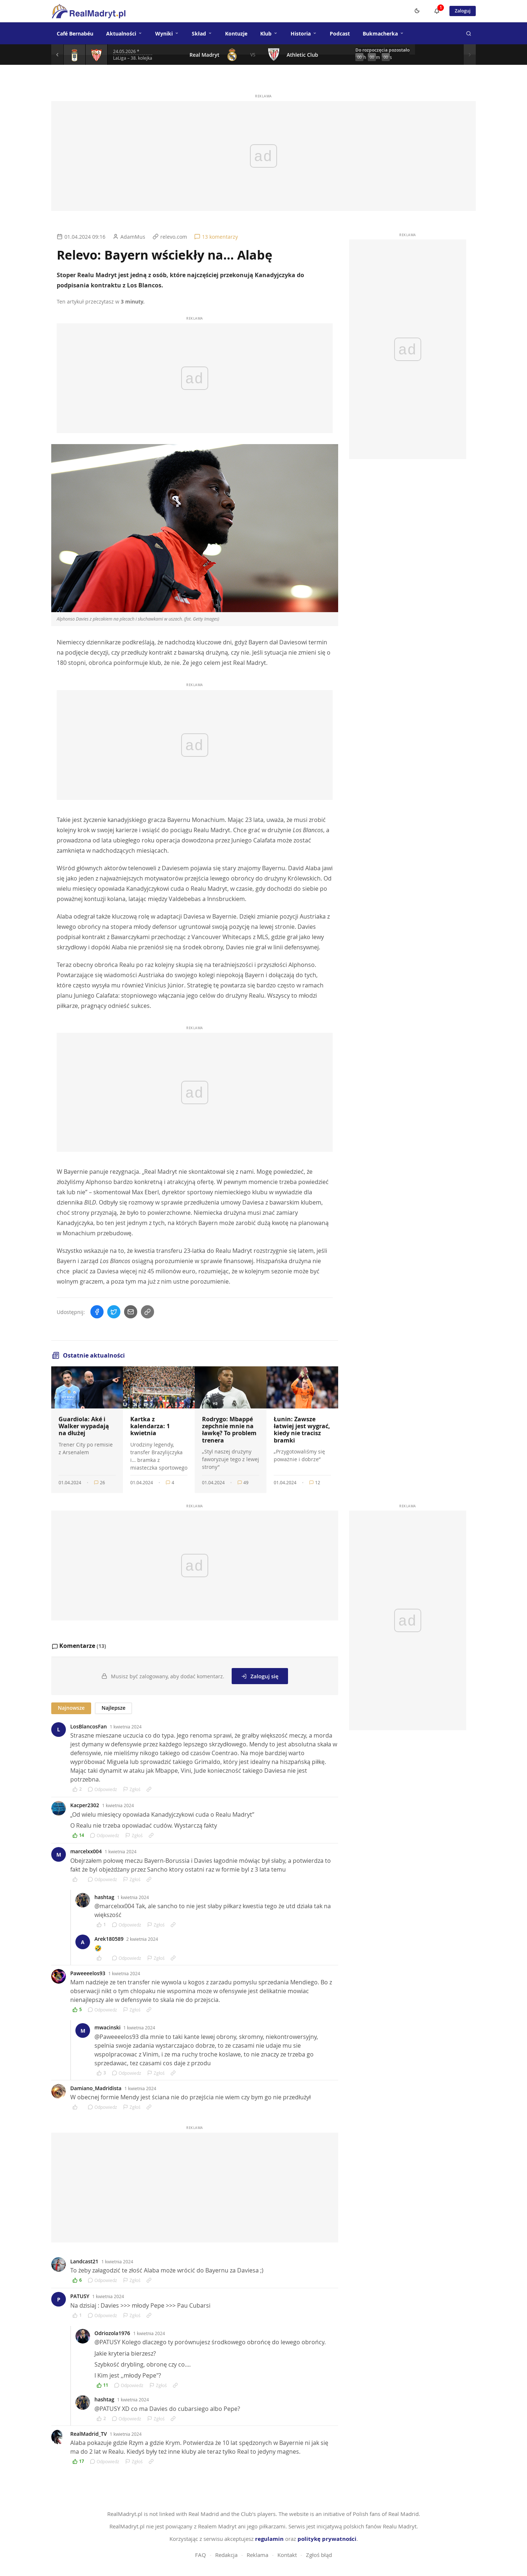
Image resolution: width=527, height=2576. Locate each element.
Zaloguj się (260, 1675)
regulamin (269, 2538)
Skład (202, 33)
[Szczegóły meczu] (76, 54)
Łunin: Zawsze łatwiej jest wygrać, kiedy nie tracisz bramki (302, 1429)
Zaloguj (460, 10)
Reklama (257, 2553)
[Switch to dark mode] (411, 11)
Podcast (340, 33)
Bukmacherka (383, 33)
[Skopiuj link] (147, 1311)
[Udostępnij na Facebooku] (97, 1311)
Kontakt (287, 2553)
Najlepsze (113, 1706)
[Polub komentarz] (77, 1788)
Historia (304, 33)
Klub (269, 33)
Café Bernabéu (75, 33)
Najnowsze (71, 1706)
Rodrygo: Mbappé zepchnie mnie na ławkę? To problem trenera (229, 1429)
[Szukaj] (468, 33)
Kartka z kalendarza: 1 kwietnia (150, 1426)
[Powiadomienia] (432, 11)
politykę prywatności (327, 2538)
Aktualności (124, 33)
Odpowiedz (102, 1788)
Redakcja (226, 2553)
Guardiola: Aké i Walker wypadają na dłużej (84, 1426)
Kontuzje (236, 33)
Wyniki (167, 33)
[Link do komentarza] (149, 1788)
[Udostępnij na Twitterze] (113, 1311)
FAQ (200, 2553)
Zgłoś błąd (319, 2553)
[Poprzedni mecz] (58, 54)
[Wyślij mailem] (130, 1311)
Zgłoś (132, 1788)
